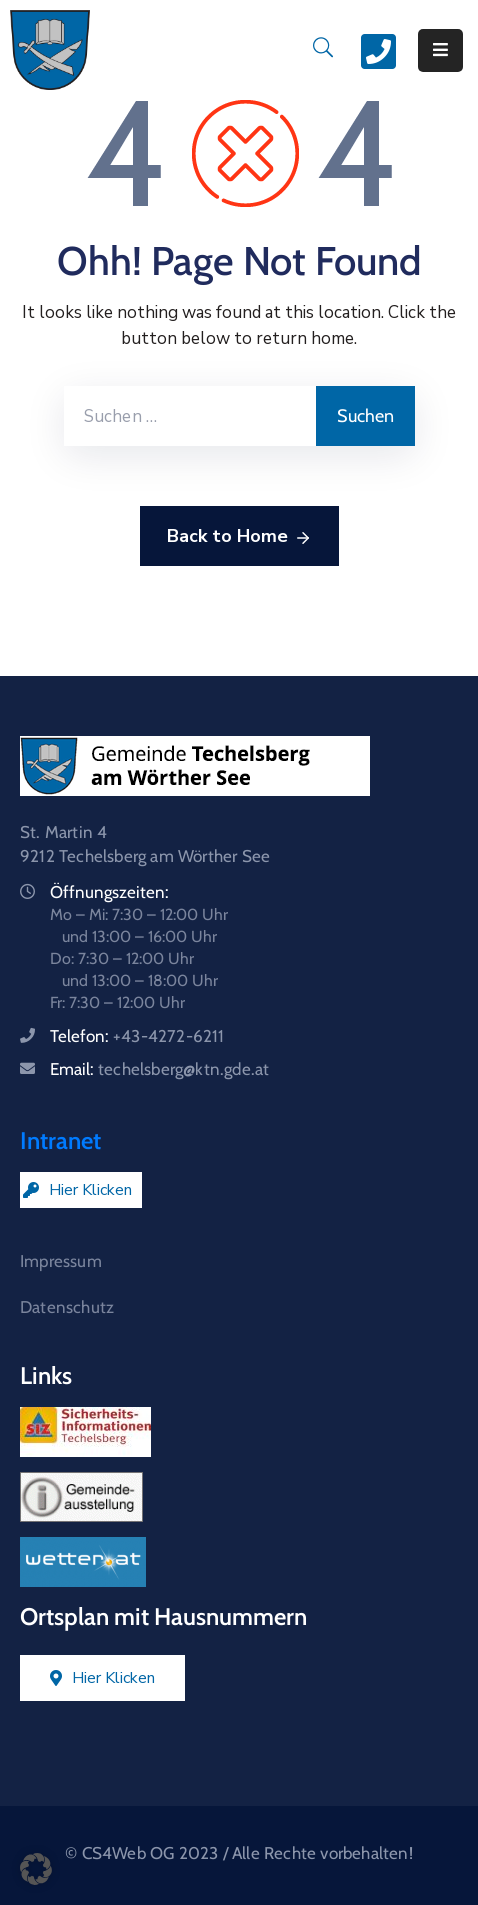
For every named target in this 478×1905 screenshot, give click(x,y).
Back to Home (239, 537)
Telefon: (137, 1036)
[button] (36, 1869)
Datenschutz (67, 1307)
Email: (159, 1069)
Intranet (60, 1140)
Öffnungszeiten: (109, 892)
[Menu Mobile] (440, 50)
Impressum (61, 1261)
